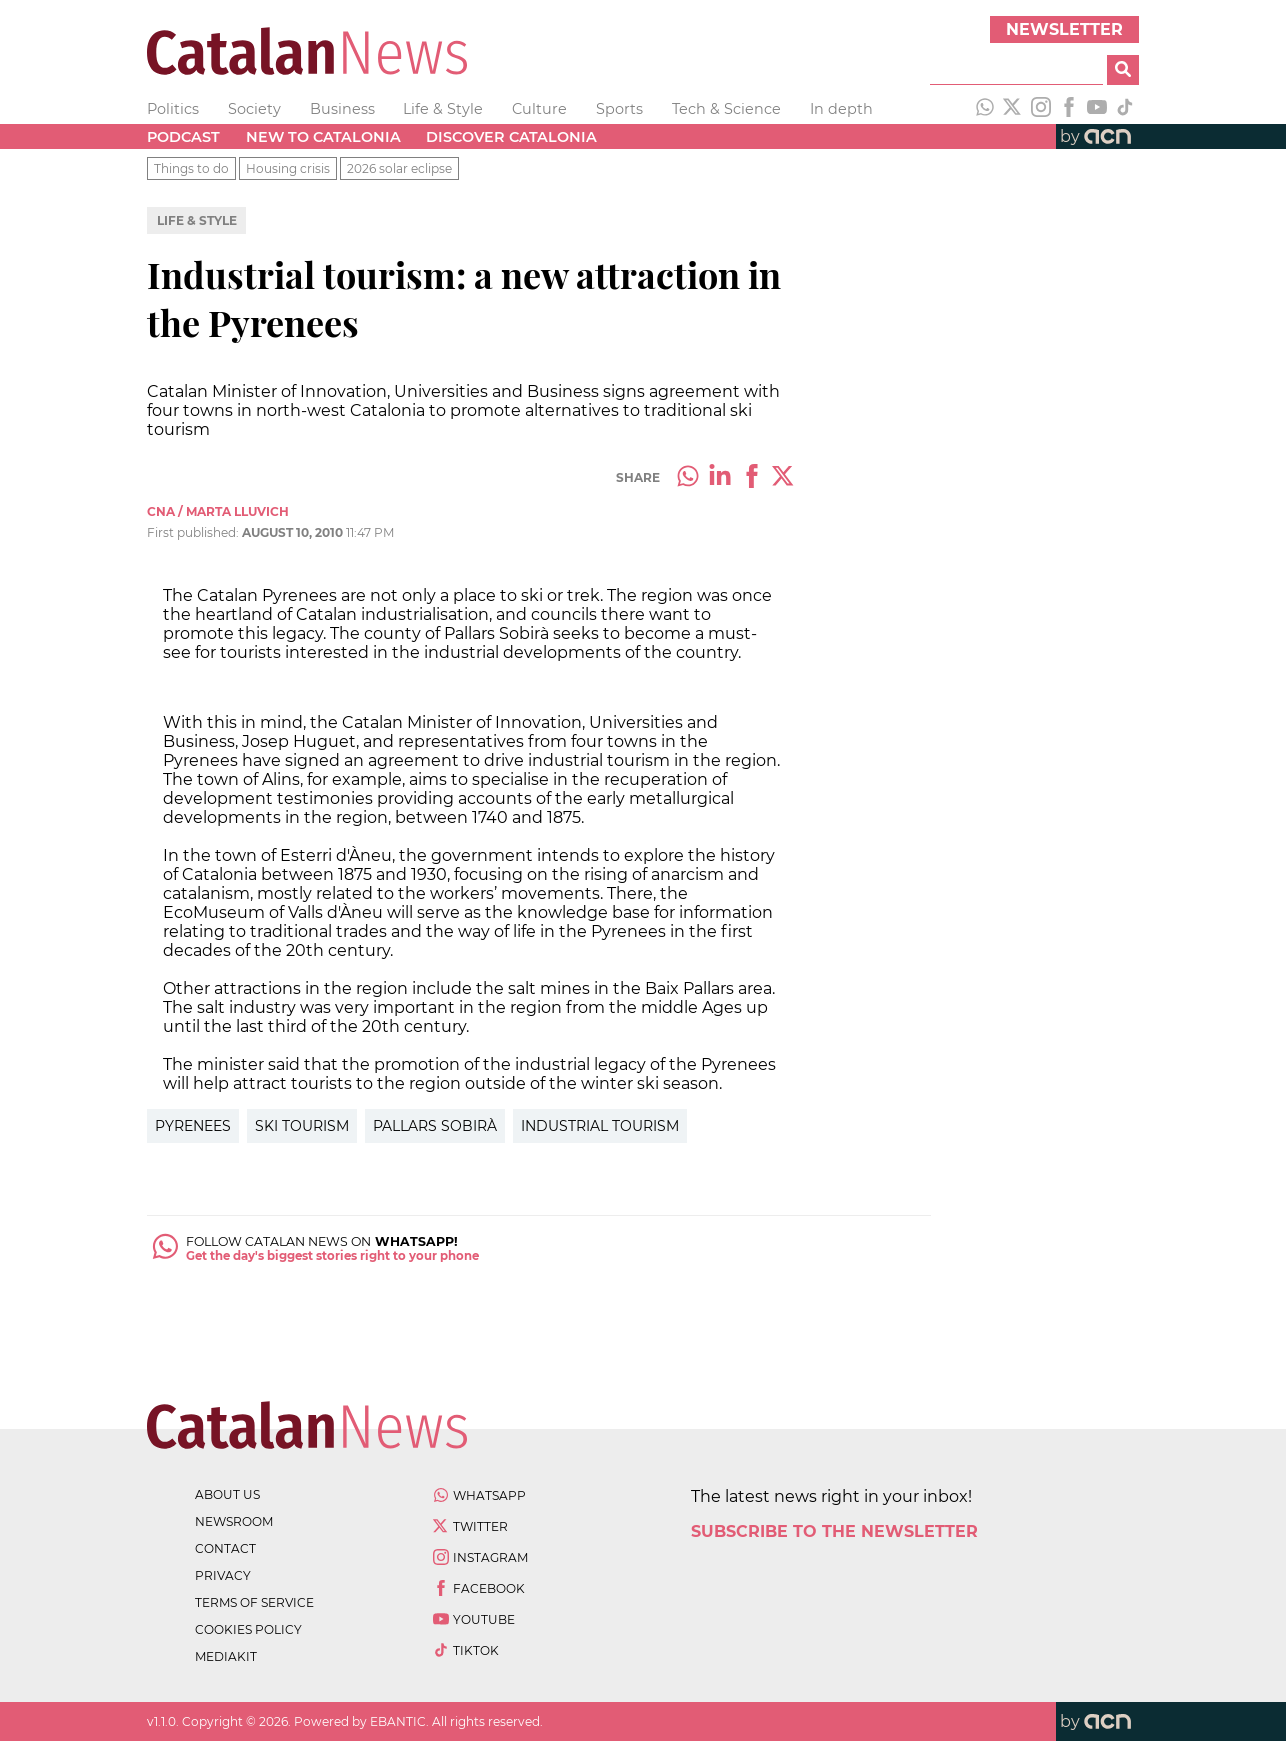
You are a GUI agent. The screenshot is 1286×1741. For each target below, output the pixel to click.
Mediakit (226, 1656)
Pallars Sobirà (435, 1126)
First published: (194, 532)
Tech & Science (726, 109)
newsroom (234, 1521)
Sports (619, 109)
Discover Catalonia (511, 137)
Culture (539, 109)
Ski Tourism (302, 1126)
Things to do (191, 168)
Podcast (183, 137)
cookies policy (248, 1629)
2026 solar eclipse (399, 168)
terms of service (254, 1602)
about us (227, 1494)
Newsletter (1064, 29)
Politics (173, 109)
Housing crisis (288, 168)
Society (254, 109)
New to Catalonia (323, 137)
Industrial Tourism (600, 1126)
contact (225, 1548)
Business (342, 109)
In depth (841, 109)
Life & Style (443, 109)
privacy (223, 1575)
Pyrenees (193, 1126)
